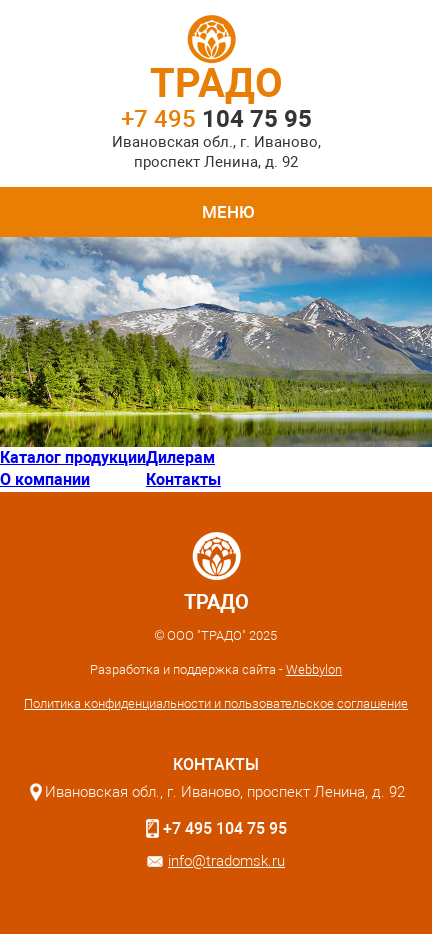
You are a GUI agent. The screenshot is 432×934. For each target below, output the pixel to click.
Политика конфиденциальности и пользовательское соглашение (216, 703)
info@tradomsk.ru (226, 861)
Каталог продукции (73, 457)
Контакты (183, 479)
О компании (45, 479)
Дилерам (180, 457)
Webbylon (314, 669)
